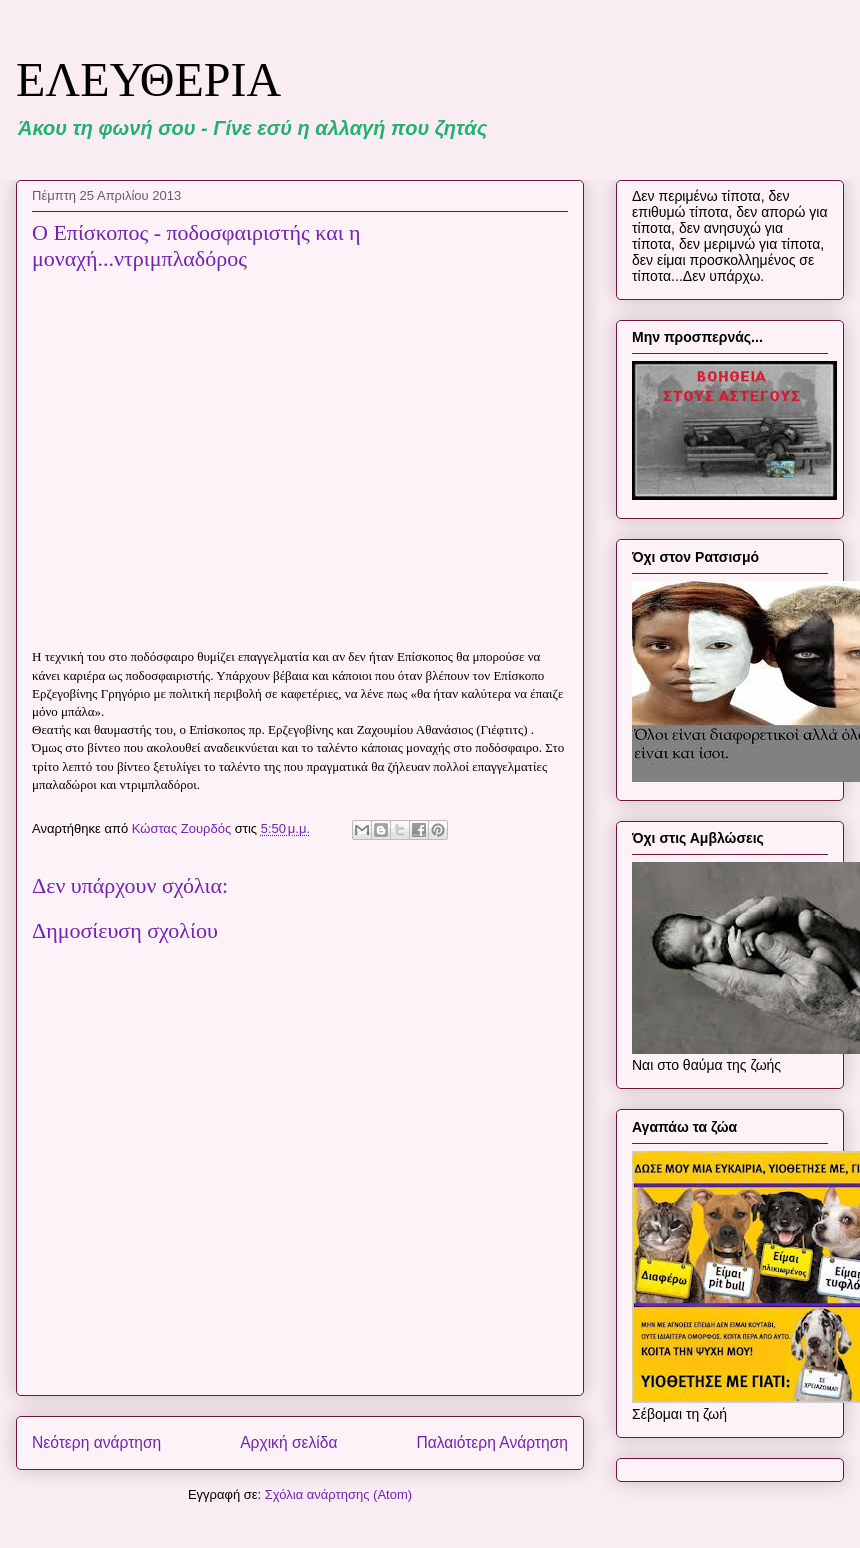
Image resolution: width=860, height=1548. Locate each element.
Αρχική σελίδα (288, 1442)
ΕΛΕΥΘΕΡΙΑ (148, 79)
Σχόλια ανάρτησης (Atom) (338, 1494)
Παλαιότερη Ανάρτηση (492, 1442)
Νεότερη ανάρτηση (96, 1442)
